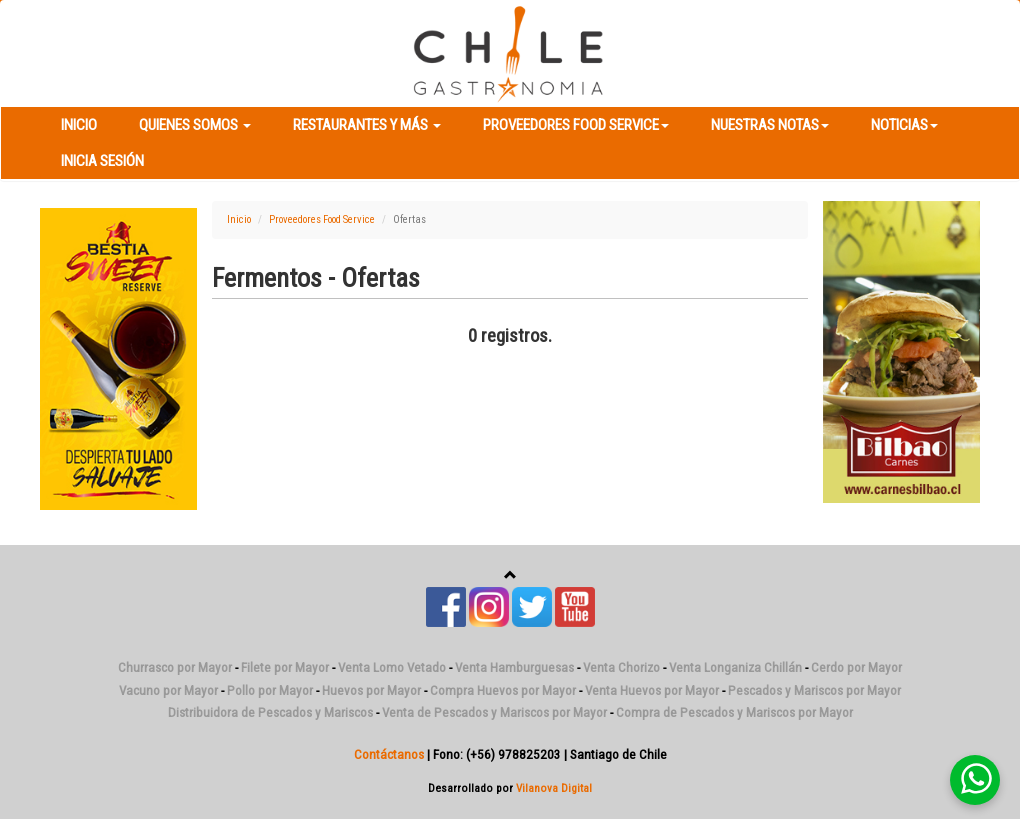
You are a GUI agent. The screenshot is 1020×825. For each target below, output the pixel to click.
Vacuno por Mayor (168, 690)
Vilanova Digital (554, 788)
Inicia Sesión (102, 161)
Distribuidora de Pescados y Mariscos (270, 712)
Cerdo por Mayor (856, 667)
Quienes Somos (195, 125)
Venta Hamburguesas (514, 667)
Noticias (904, 125)
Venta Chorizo (621, 667)
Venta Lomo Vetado (392, 667)
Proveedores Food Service (576, 125)
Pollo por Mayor (270, 690)
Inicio (79, 125)
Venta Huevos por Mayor (652, 690)
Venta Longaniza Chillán (735, 667)
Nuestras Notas (770, 125)
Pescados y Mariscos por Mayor (814, 690)
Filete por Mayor (285, 667)
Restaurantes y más (367, 125)
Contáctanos (389, 754)
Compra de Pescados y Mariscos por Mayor (734, 712)
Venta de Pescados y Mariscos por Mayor (494, 712)
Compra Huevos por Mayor (503, 690)
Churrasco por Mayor (175, 667)
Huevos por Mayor (371, 690)
